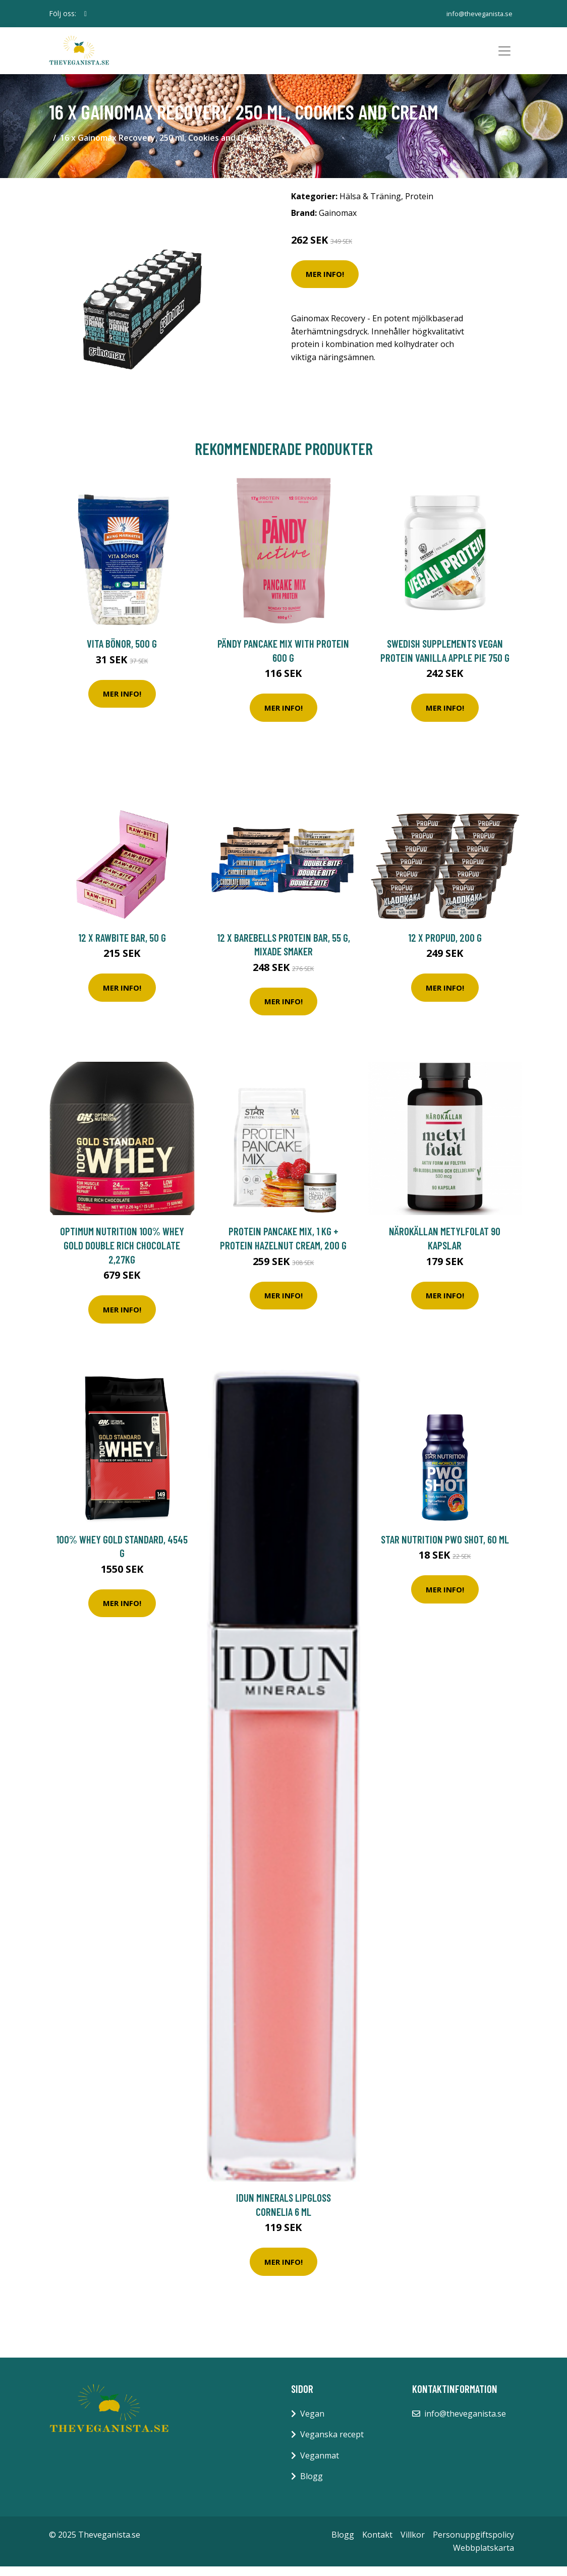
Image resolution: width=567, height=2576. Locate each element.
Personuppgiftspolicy (473, 2543)
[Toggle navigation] (504, 55)
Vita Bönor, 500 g (122, 652)
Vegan (312, 2422)
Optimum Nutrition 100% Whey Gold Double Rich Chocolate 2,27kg (122, 1254)
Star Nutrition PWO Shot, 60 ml (445, 1548)
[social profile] (85, 13)
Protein (419, 205)
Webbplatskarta (483, 2556)
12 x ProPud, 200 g (445, 946)
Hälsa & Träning (370, 205)
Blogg (311, 2485)
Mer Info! (325, 283)
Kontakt (377, 2543)
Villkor (413, 2543)
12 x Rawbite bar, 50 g (122, 946)
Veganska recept (332, 2443)
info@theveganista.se (475, 13)
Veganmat (319, 2464)
